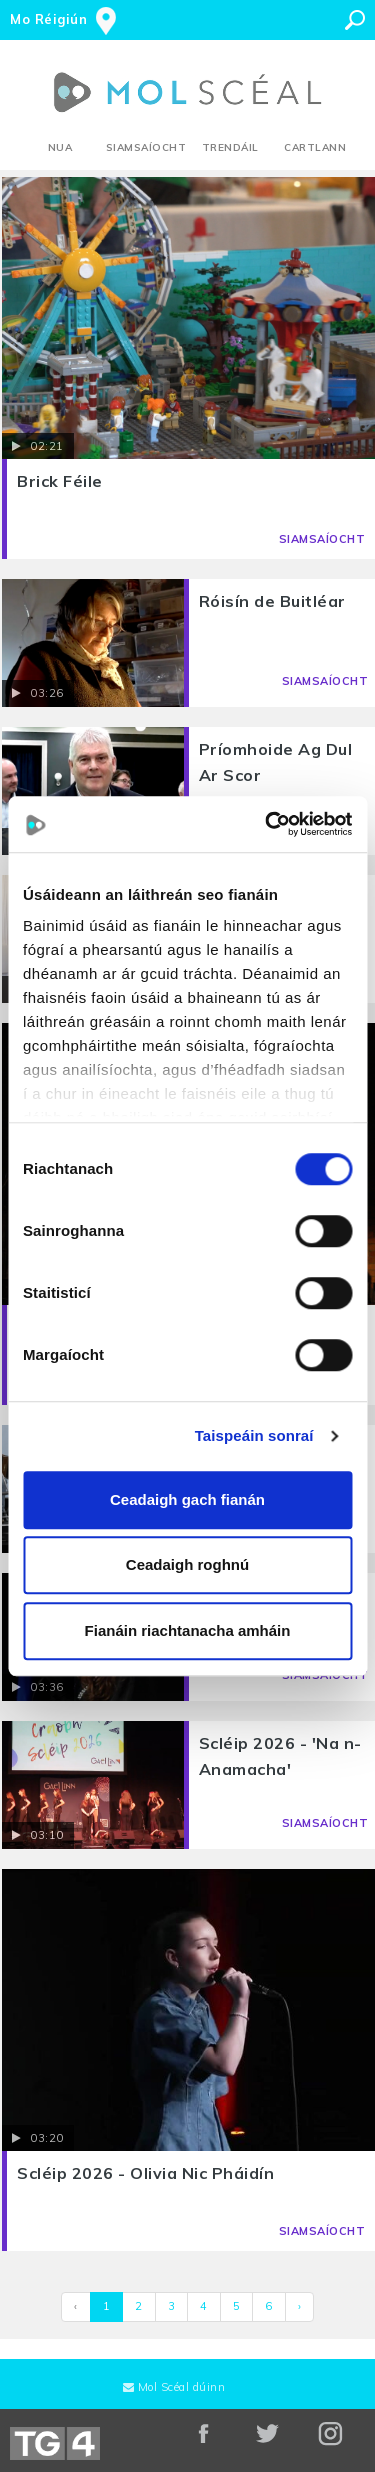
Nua (60, 147)
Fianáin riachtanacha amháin (188, 1630)
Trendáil (230, 147)
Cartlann (315, 147)
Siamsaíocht (146, 147)
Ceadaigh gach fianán (187, 1499)
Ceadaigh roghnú (187, 1564)
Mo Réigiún (48, 19)
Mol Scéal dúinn (174, 2387)
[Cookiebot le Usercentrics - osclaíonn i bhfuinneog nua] (267, 824)
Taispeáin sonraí (254, 1435)
